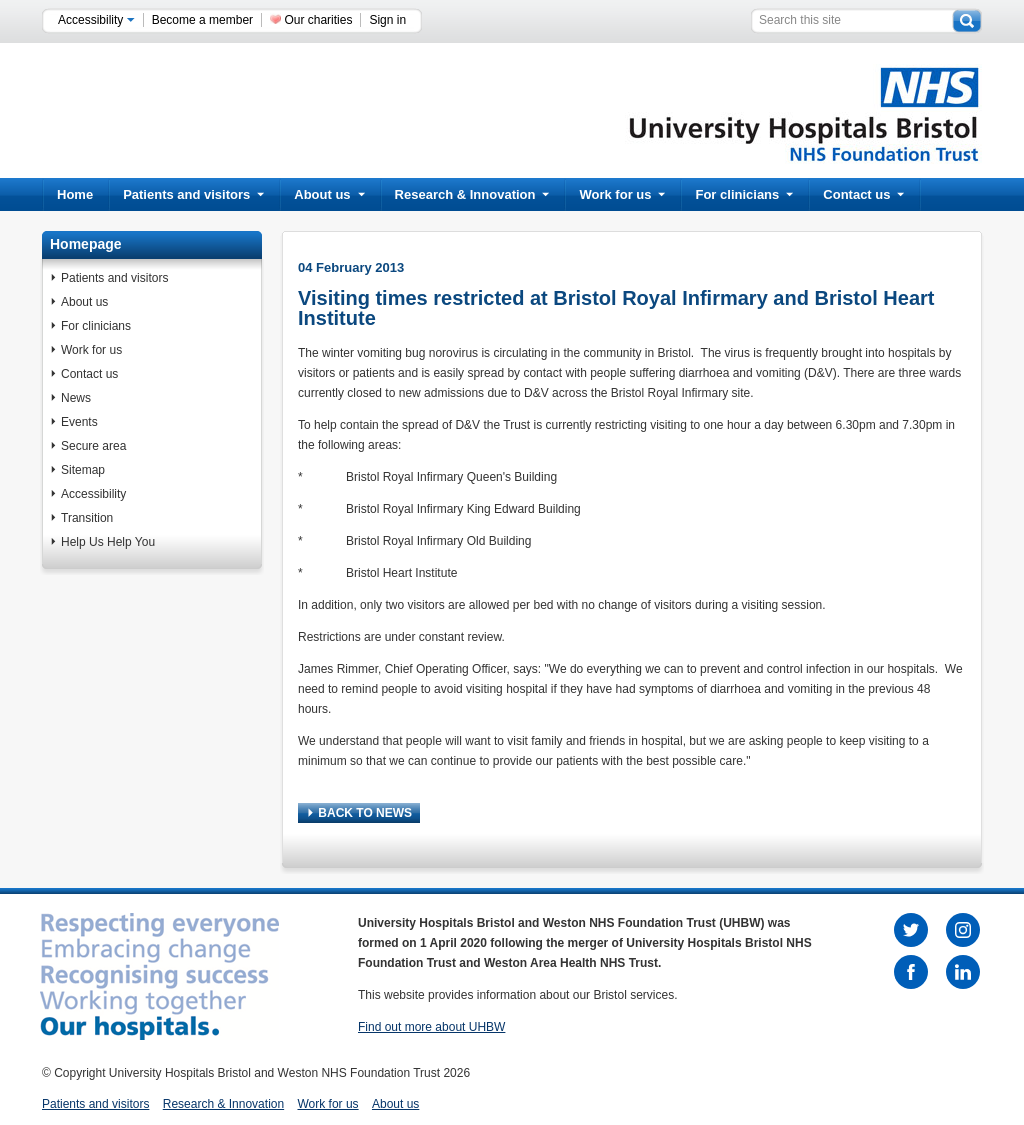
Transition (87, 518)
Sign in (387, 20)
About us (329, 194)
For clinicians (744, 194)
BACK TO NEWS (360, 813)
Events (79, 422)
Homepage (86, 244)
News (76, 398)
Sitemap (83, 470)
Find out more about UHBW (431, 1027)
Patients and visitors (193, 194)
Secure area (93, 446)
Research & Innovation (472, 194)
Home (75, 194)
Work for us (622, 194)
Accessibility (96, 20)
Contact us (863, 194)
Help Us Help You (108, 542)
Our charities (318, 20)
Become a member (202, 20)
